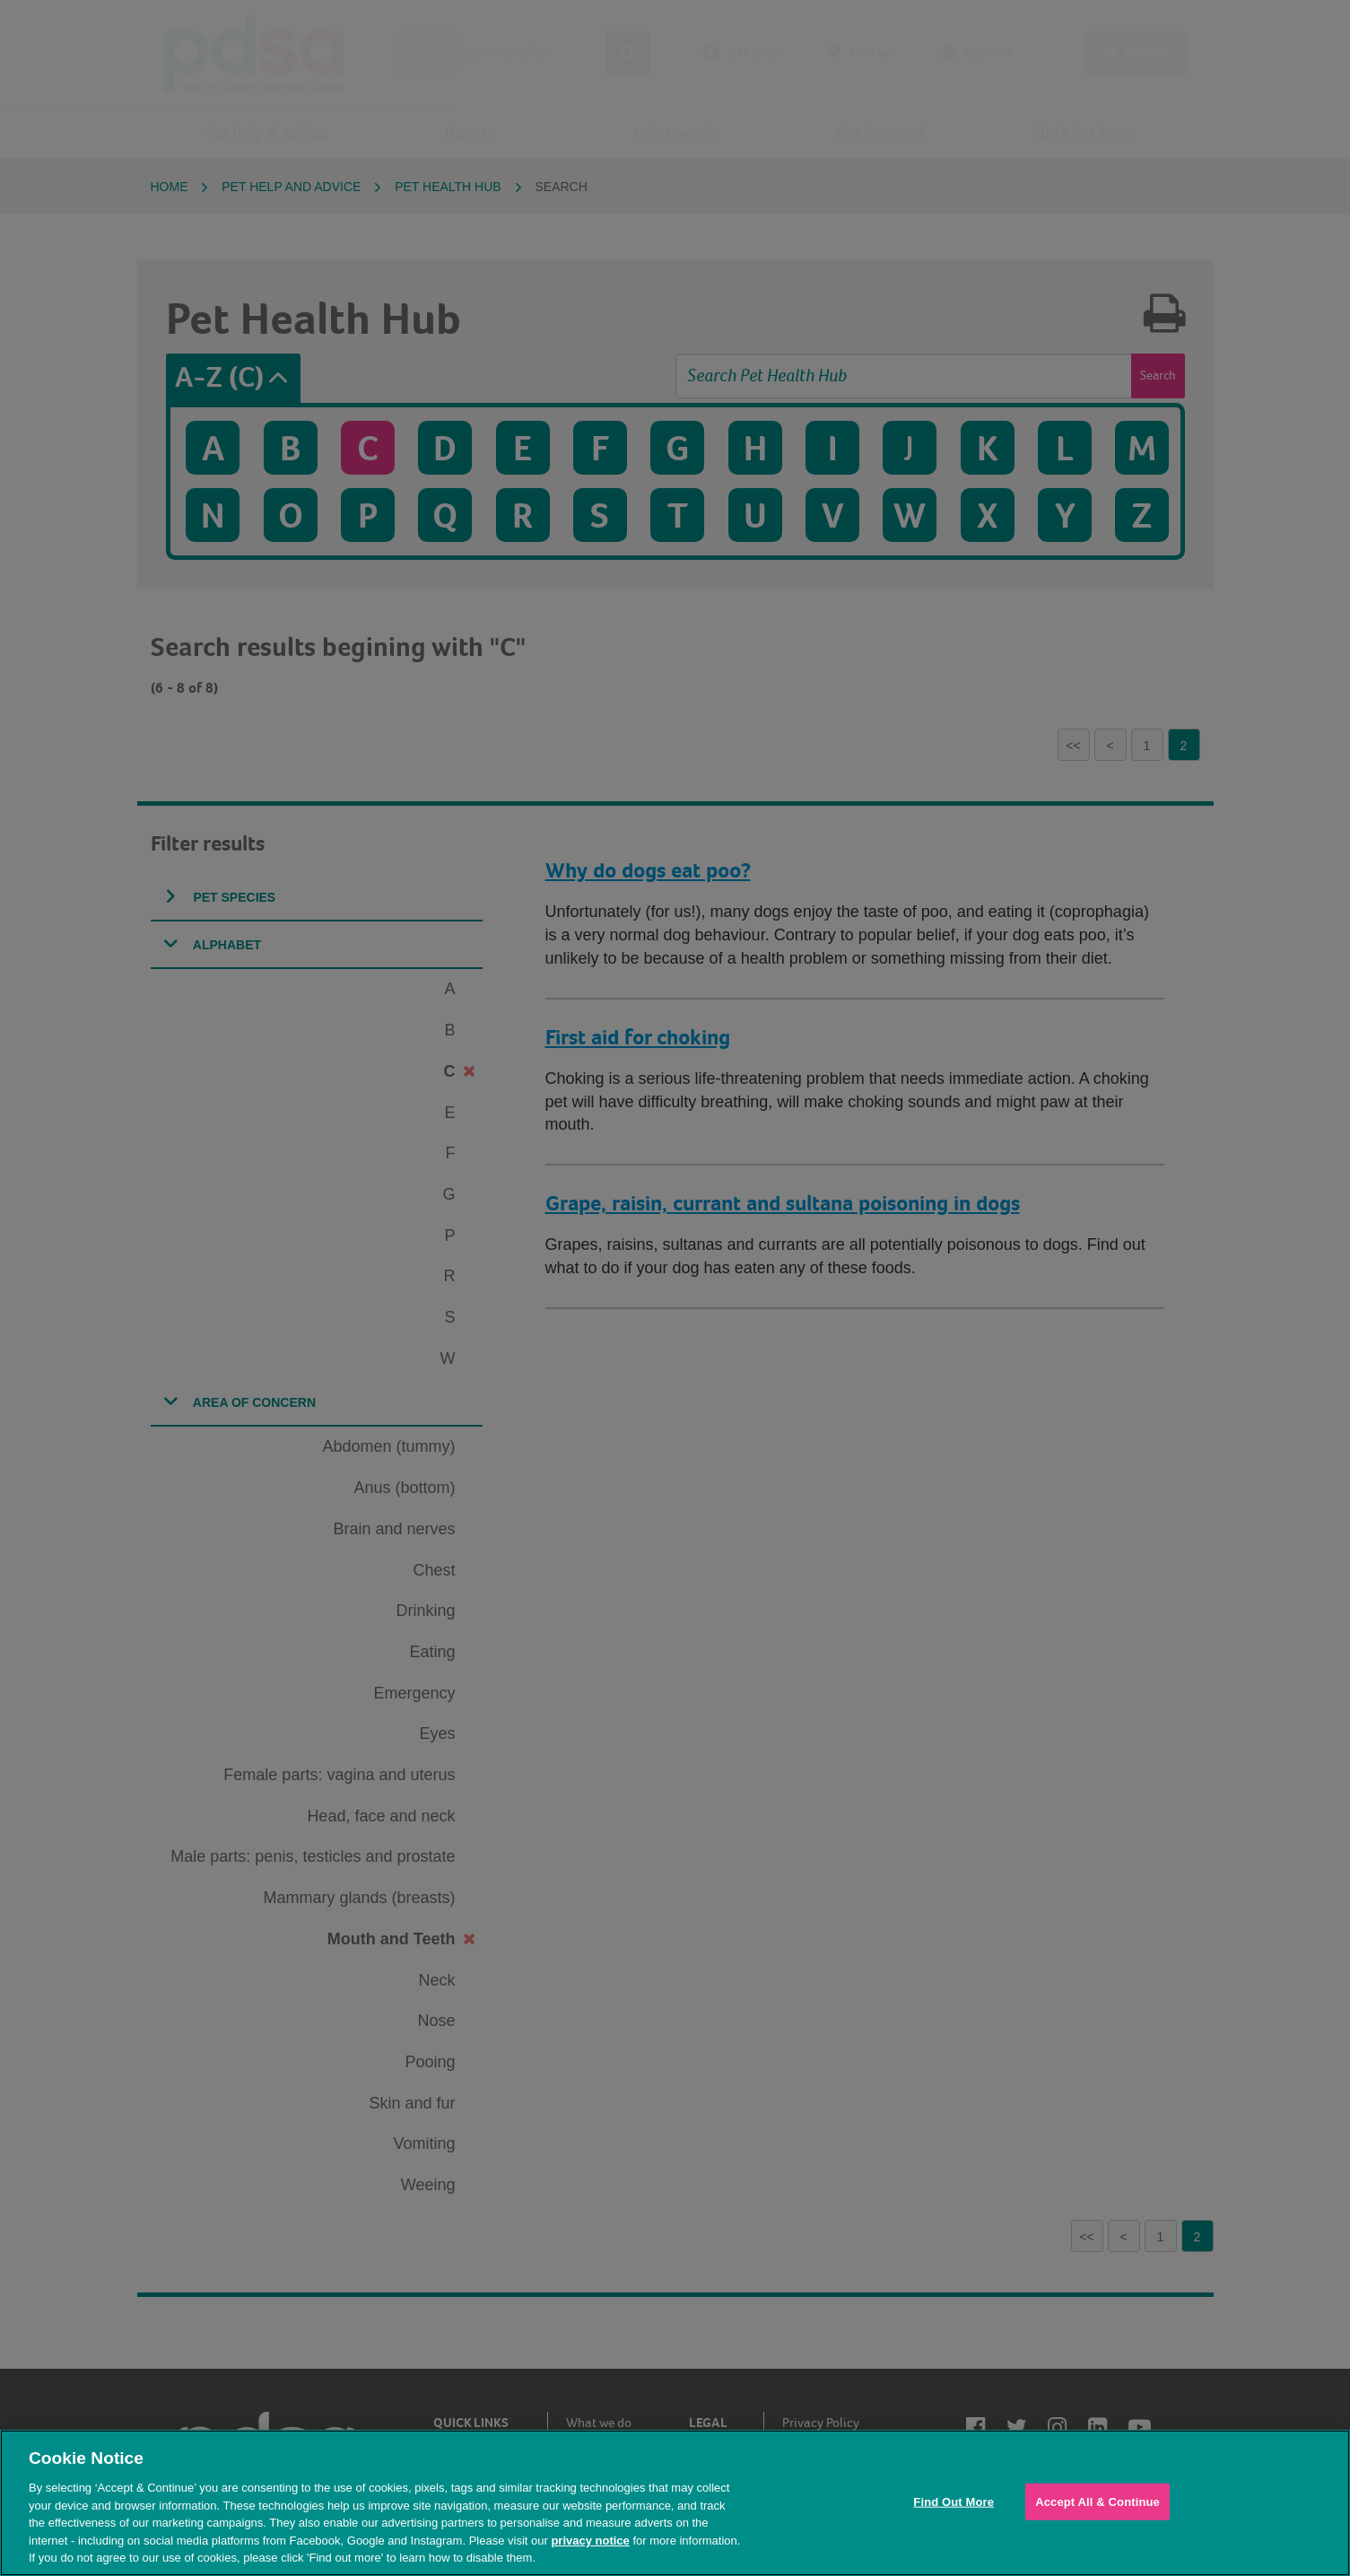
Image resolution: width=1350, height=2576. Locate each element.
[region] (675, 2503)
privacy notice (590, 2540)
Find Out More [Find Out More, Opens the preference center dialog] (953, 2501)
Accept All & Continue (1097, 2501)
